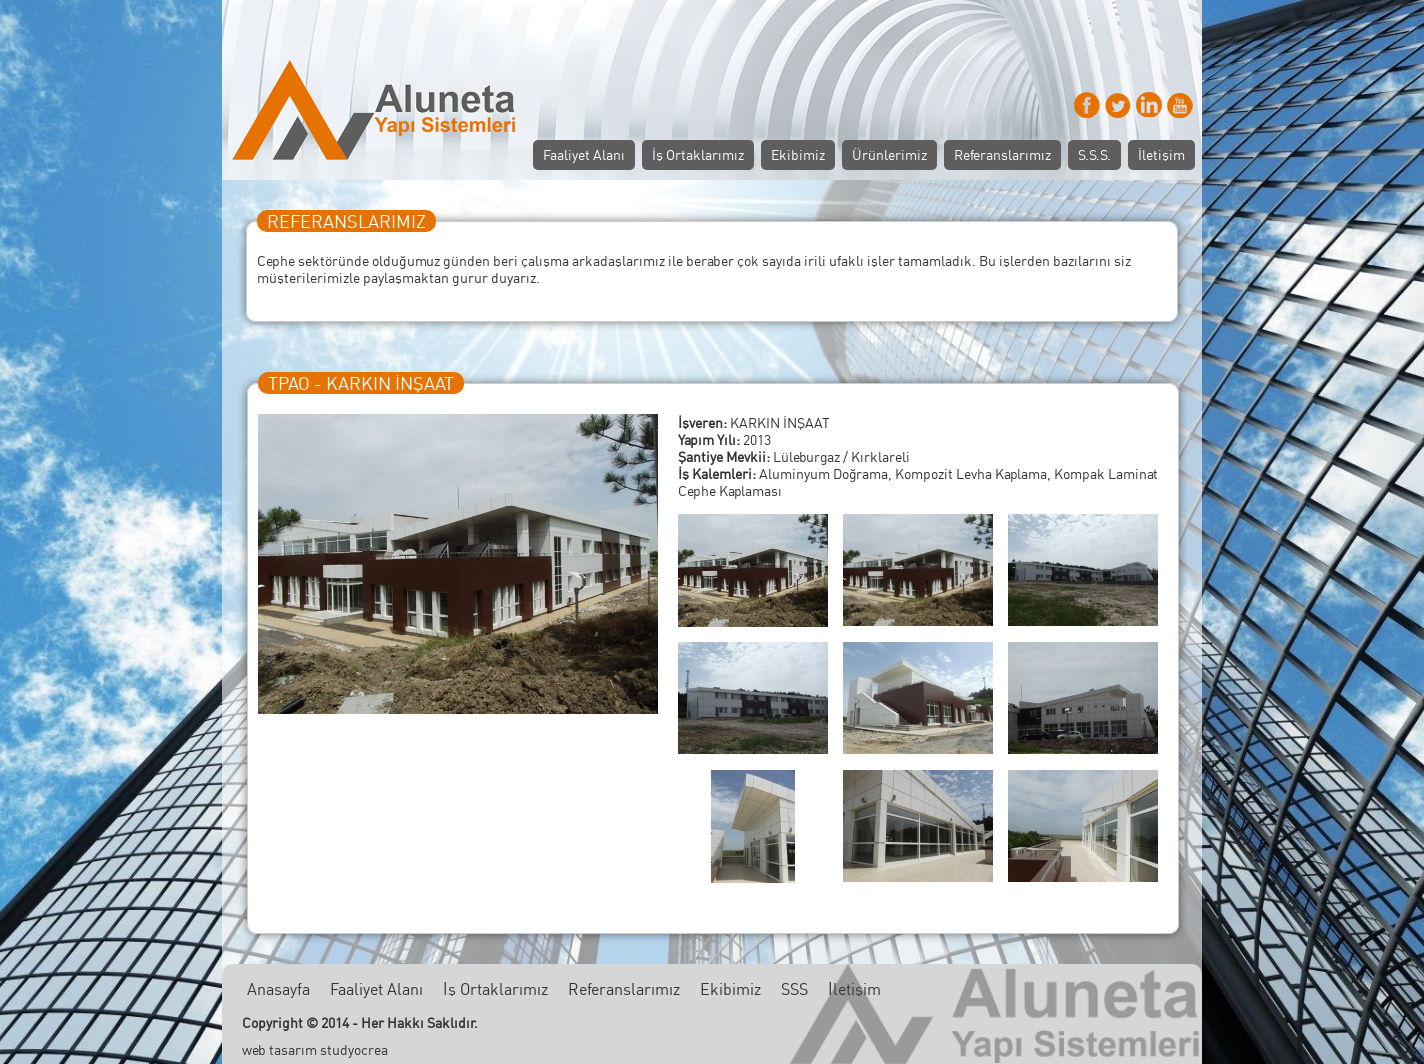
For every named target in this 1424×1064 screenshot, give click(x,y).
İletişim (1161, 154)
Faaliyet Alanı (584, 154)
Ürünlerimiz (889, 154)
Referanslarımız (1002, 154)
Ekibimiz (798, 154)
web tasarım (279, 1049)
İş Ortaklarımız (698, 154)
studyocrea (354, 1049)
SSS (794, 989)
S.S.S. (1094, 154)
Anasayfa (278, 989)
